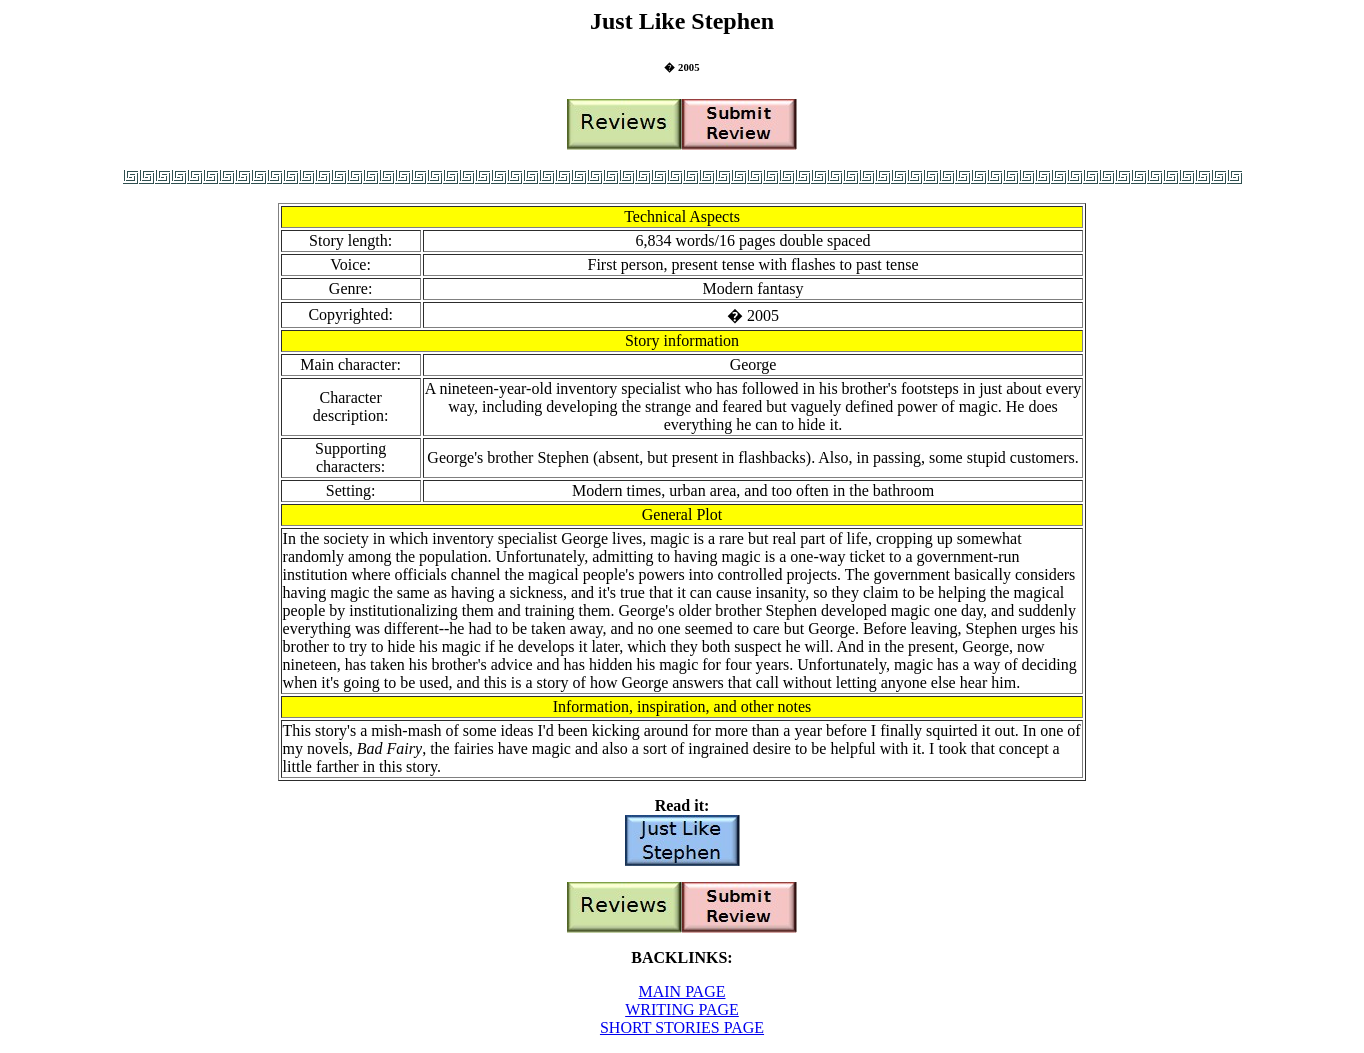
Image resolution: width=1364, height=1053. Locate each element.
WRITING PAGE (682, 1009)
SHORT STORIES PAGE (682, 1027)
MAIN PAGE (682, 991)
